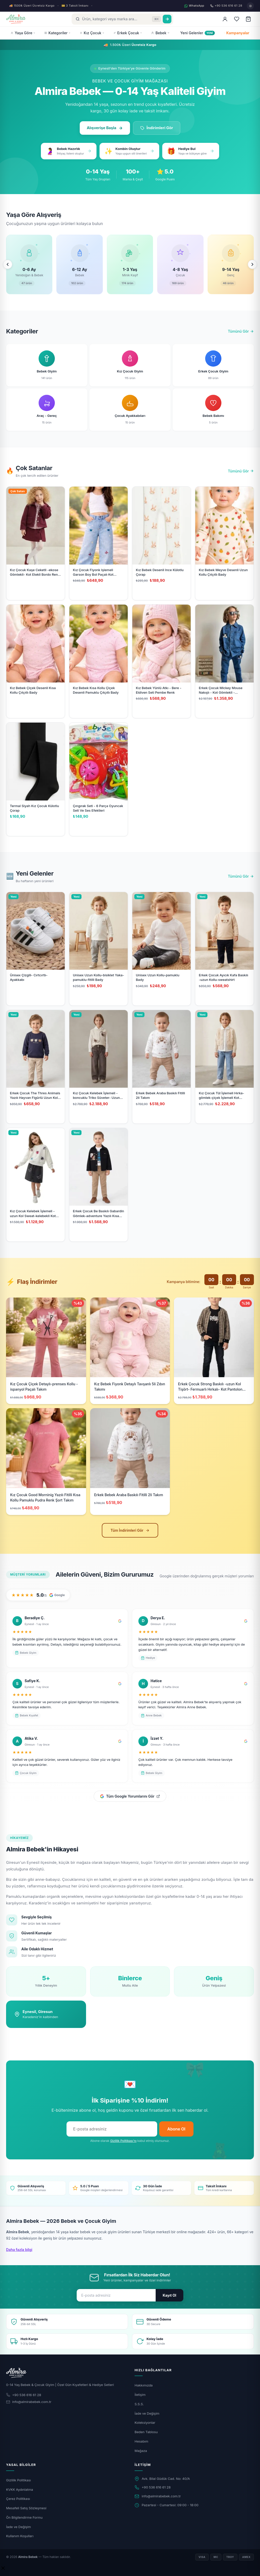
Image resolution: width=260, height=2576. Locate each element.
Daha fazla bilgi (19, 2253)
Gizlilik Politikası (18, 2483)
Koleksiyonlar (145, 2426)
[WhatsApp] (194, 6)
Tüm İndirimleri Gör (129, 1534)
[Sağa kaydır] (252, 267)
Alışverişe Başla (105, 131)
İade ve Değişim (147, 2417)
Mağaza (141, 2454)
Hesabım (141, 2445)
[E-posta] (116, 2298)
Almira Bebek (28, 2560)
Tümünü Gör (241, 335)
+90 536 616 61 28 (23, 2398)
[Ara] (170, 20)
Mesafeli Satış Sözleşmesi (26, 2512)
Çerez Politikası (18, 2502)
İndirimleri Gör (156, 131)
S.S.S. (139, 2407)
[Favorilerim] (236, 20)
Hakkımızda (144, 2389)
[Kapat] (3, 2571)
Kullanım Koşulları (20, 2539)
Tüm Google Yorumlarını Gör (130, 1800)
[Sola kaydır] (7, 267)
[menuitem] (23, 36)
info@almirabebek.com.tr (28, 2405)
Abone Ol (176, 2132)
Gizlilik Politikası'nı (123, 2144)
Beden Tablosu (146, 2435)
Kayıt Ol (169, 2298)
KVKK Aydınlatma (19, 2493)
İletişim (140, 2398)
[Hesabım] (225, 20)
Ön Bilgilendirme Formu (24, 2521)
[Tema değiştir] (250, 5)
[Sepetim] (248, 20)
